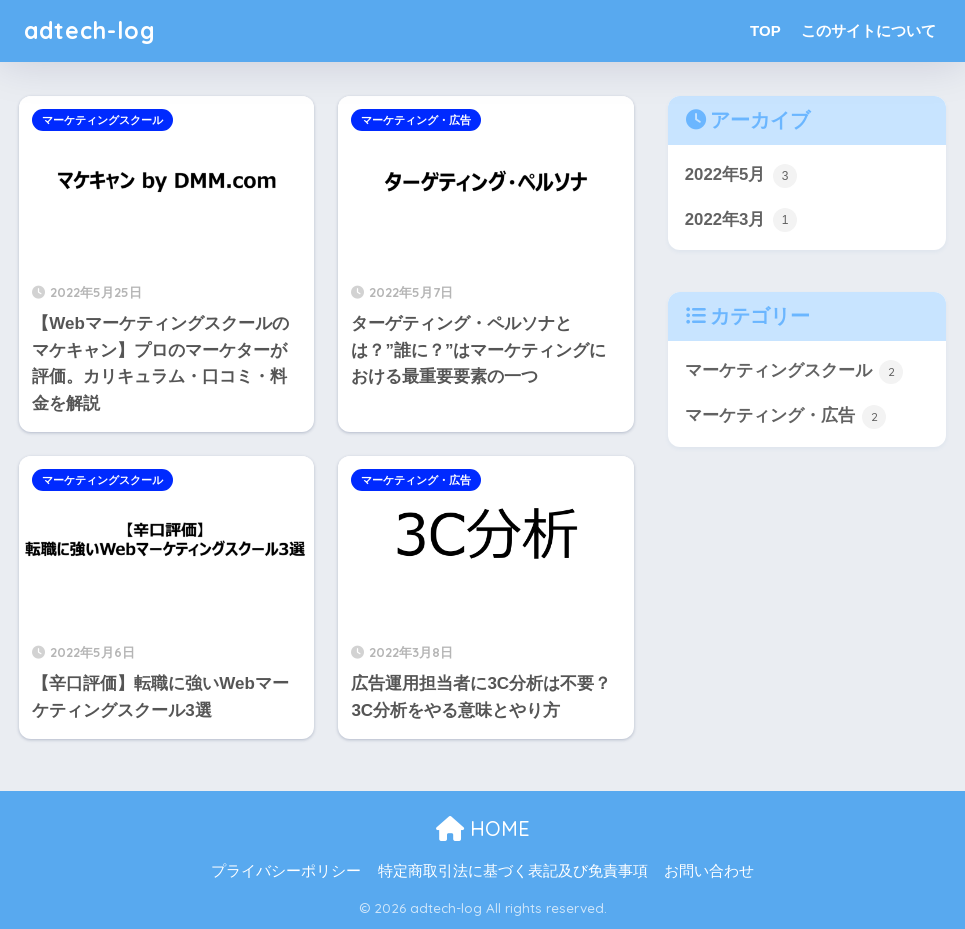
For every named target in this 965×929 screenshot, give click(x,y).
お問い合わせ (709, 871)
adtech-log (90, 30)
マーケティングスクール (102, 120)
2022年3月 (741, 220)
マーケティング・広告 (416, 120)
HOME (483, 828)
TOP (765, 30)
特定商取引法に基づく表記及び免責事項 (513, 871)
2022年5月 (741, 176)
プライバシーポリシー (286, 871)
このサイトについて (868, 30)
